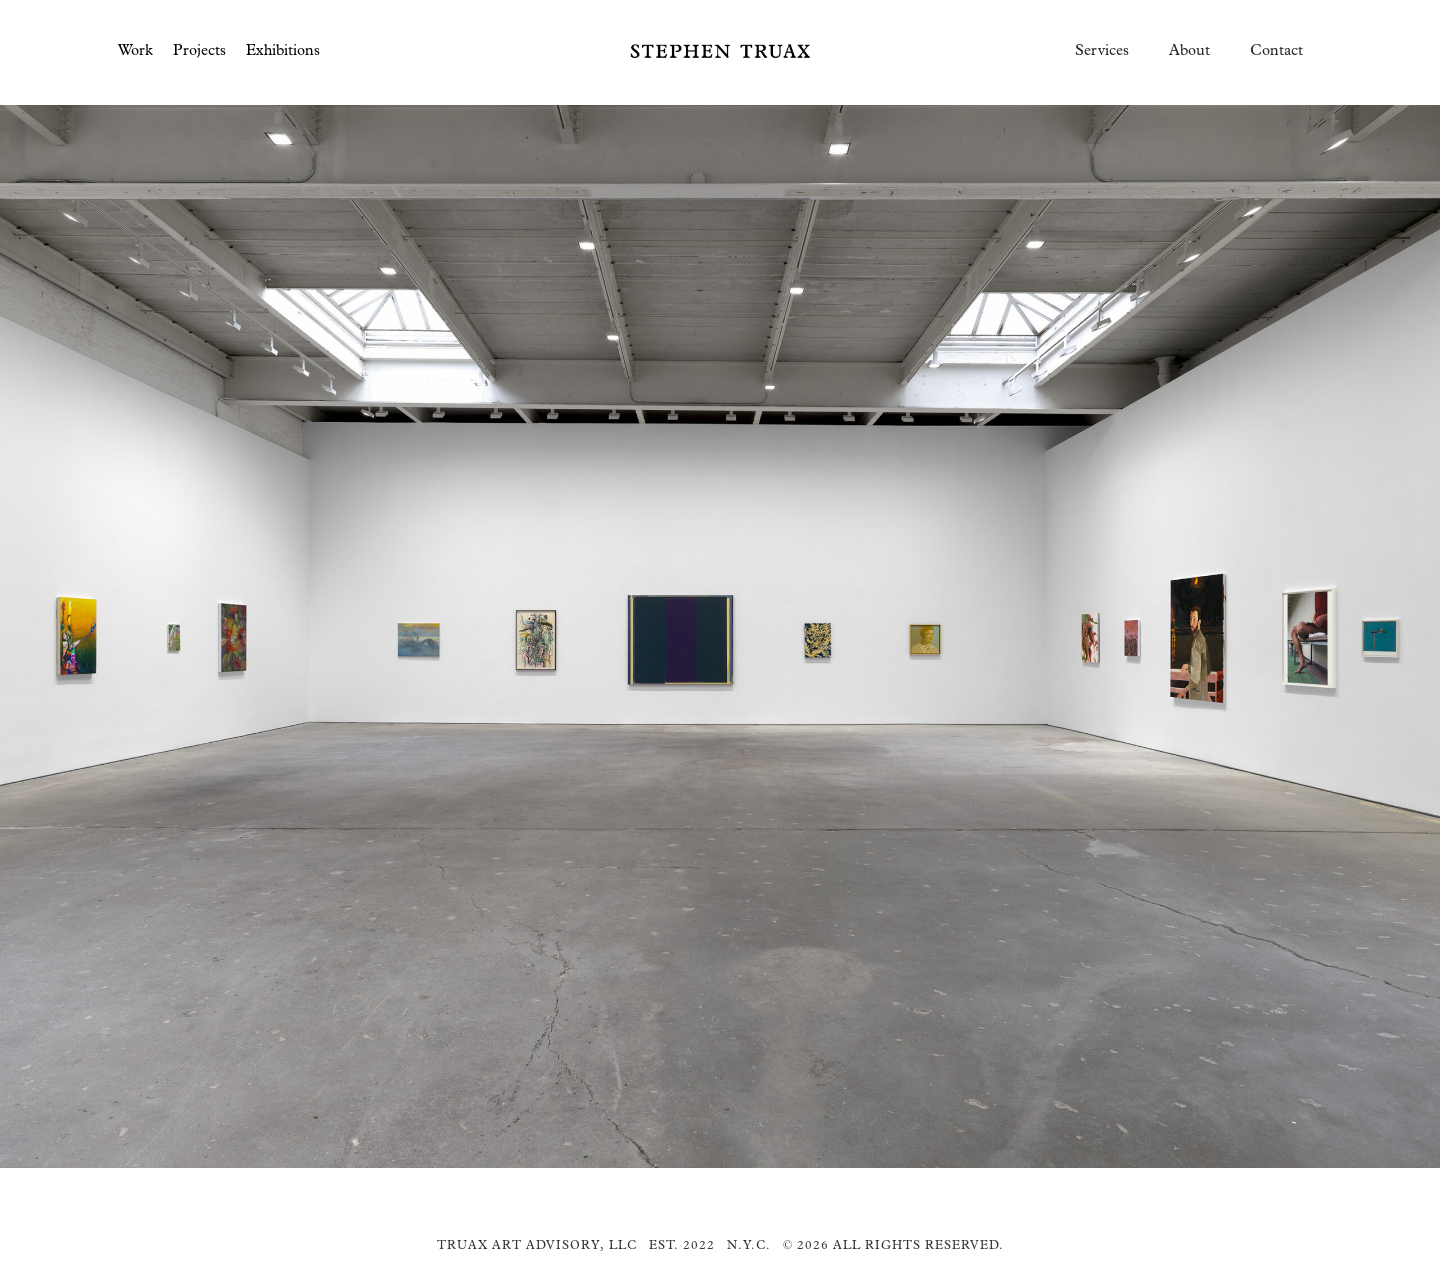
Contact (1276, 50)
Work (135, 50)
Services (1102, 50)
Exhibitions (283, 50)
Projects (199, 50)
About (1189, 50)
